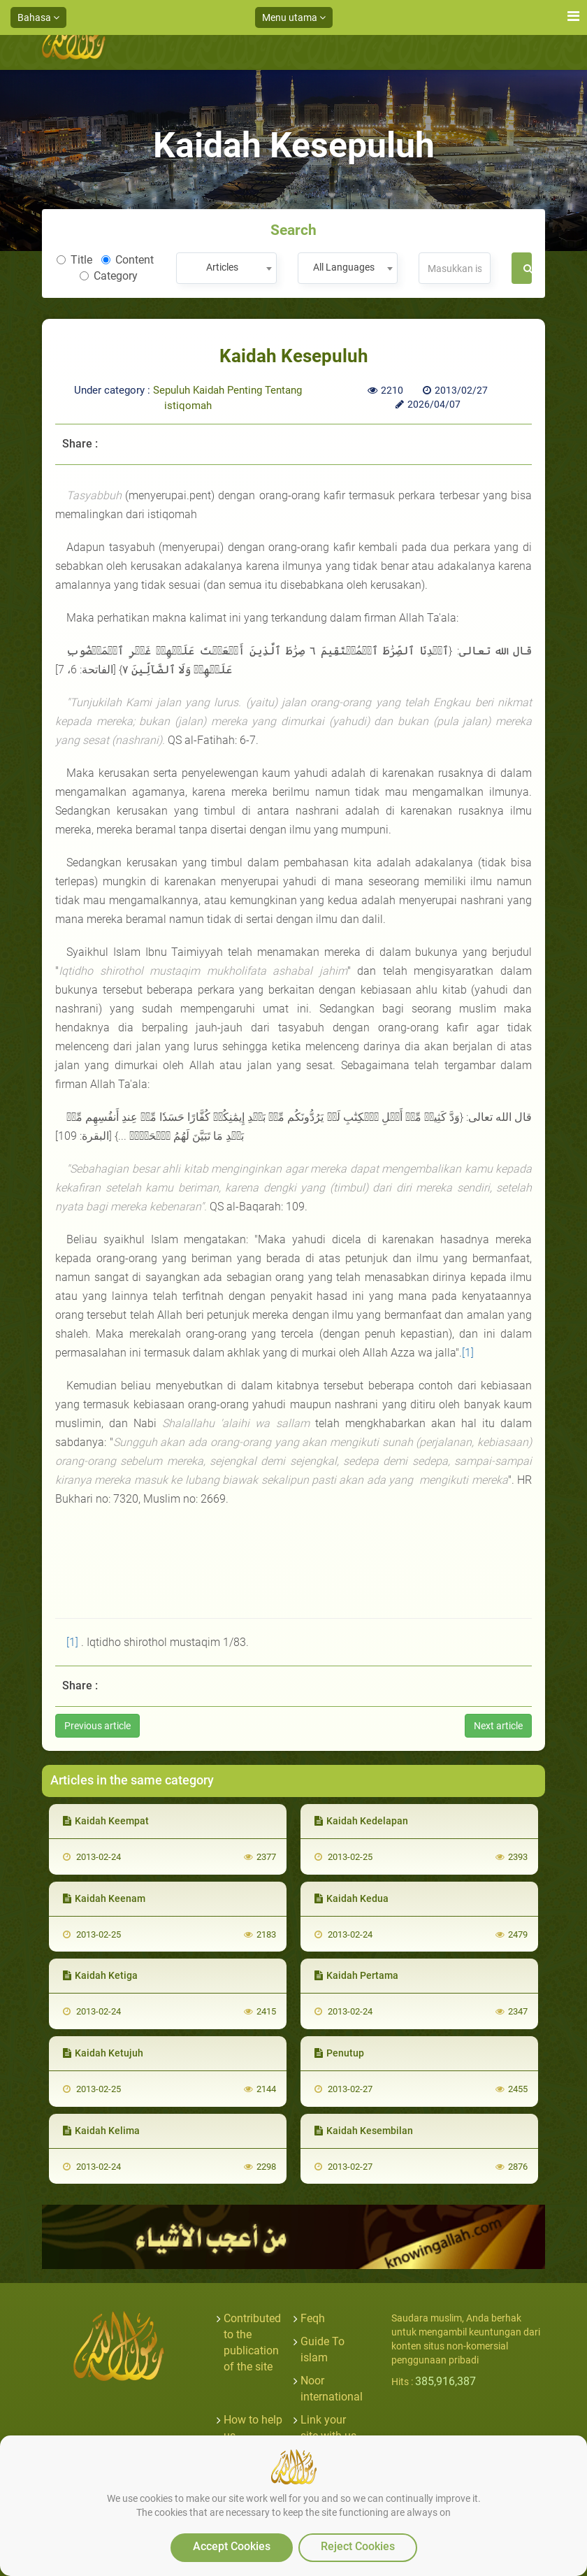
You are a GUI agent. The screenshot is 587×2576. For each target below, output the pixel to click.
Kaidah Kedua (351, 1898)
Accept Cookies (231, 2546)
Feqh (312, 2318)
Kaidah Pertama (356, 1975)
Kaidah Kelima (101, 2130)
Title (74, 259)
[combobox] (226, 268)
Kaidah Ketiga (100, 1975)
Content (127, 259)
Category (109, 275)
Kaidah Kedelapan (361, 1820)
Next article (498, 1725)
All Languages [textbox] (344, 267)
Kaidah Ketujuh (103, 2053)
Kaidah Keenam (104, 1898)
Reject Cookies (358, 2546)
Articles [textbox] (222, 267)
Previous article (97, 1725)
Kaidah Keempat (106, 1820)
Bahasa (38, 17)
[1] (468, 1352)
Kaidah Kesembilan (363, 2130)
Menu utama (294, 17)
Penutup (339, 2053)
